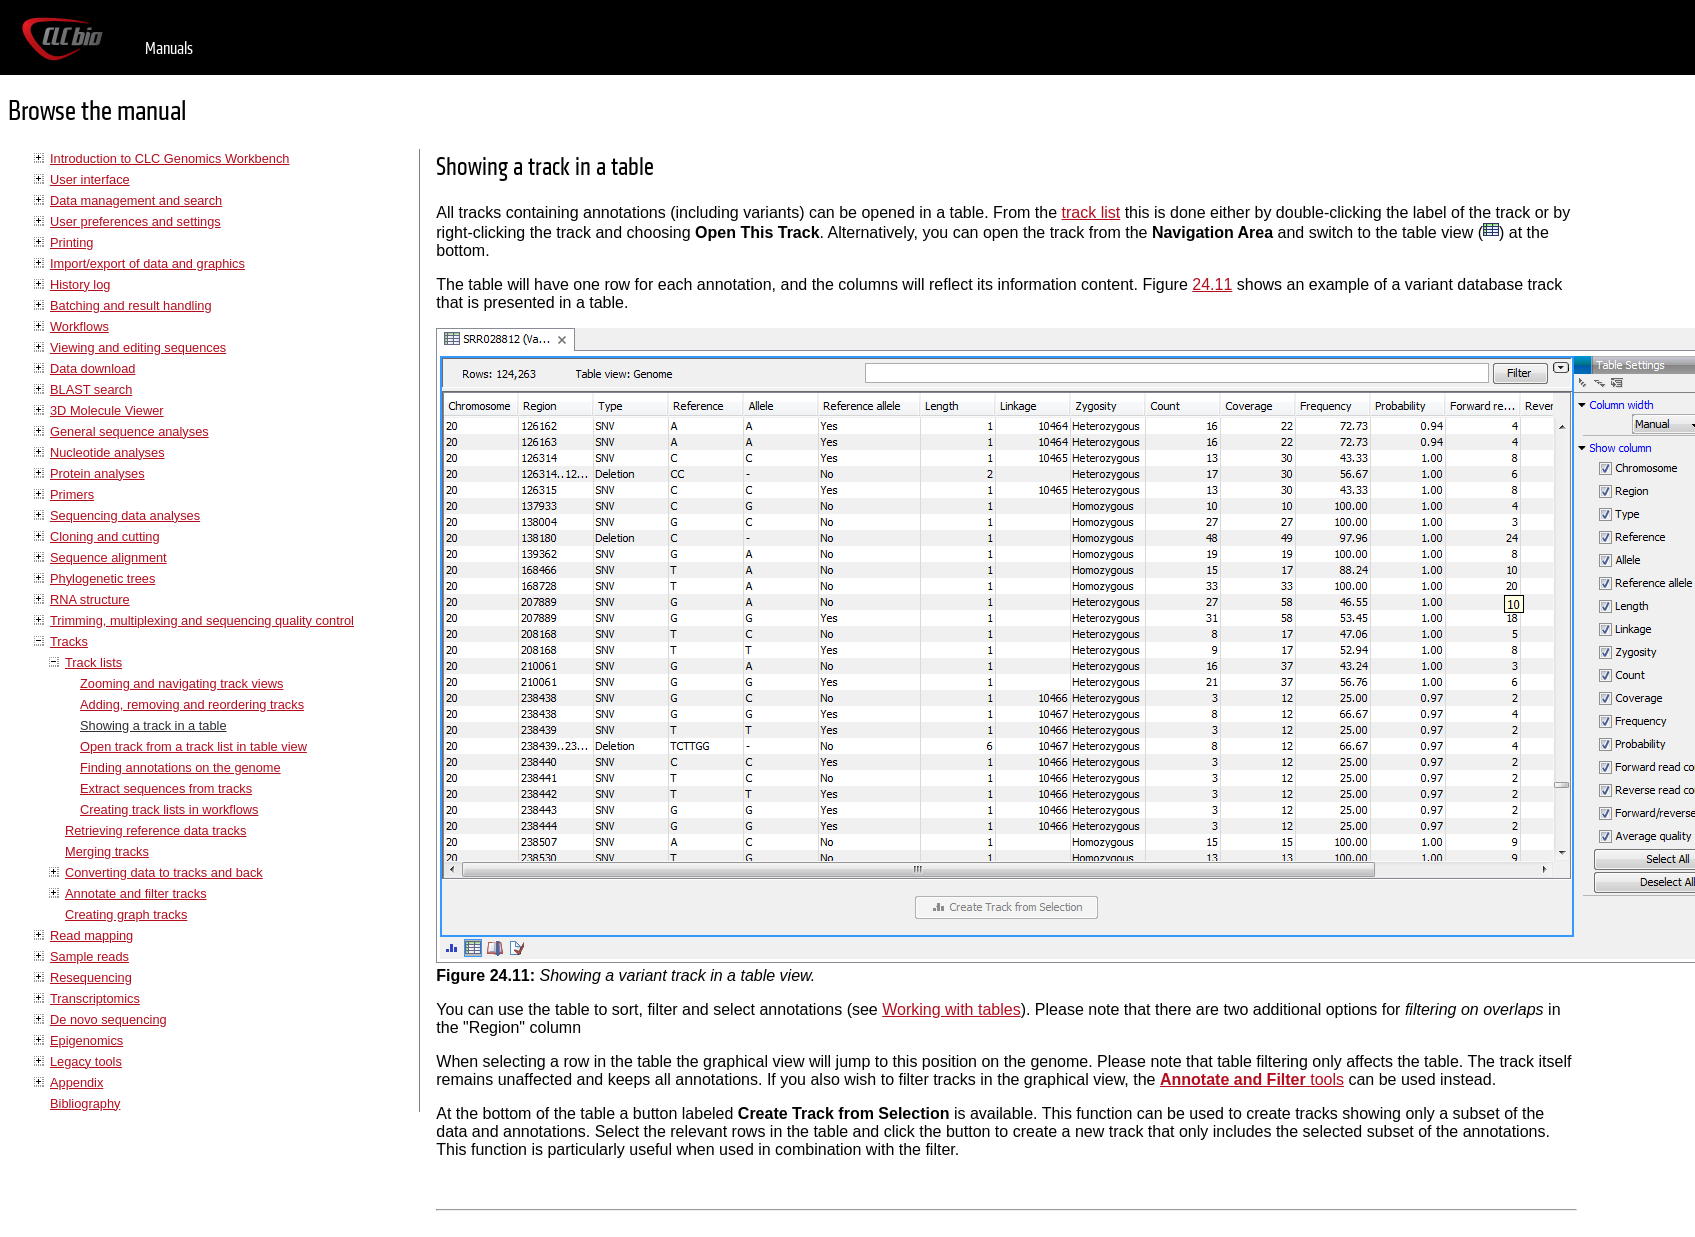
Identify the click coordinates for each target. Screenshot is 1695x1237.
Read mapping (91, 935)
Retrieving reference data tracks (155, 830)
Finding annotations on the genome (180, 767)
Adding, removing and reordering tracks (192, 704)
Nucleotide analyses (107, 452)
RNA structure (90, 599)
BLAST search (91, 389)
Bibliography (85, 1103)
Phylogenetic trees (102, 578)
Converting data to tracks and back (164, 872)
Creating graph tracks (126, 914)
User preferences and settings (135, 221)
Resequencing (91, 977)
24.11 (1212, 284)
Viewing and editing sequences (138, 347)
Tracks (69, 641)
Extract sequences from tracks (166, 788)
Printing (71, 242)
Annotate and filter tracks (136, 893)
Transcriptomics (95, 998)
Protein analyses (97, 473)
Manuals (169, 48)
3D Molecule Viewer (107, 410)
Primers (72, 494)
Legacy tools (86, 1061)
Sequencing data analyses (125, 515)
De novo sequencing (108, 1019)
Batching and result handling (131, 305)
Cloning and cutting (105, 536)
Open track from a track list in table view (193, 746)
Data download (92, 368)
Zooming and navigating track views (181, 683)
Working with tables (951, 1009)
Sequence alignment (108, 557)
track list (1091, 212)
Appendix (76, 1082)
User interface (90, 179)
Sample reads (89, 956)
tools (1252, 1079)
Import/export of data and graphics (147, 263)
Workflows (79, 326)
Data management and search (136, 200)
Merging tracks (107, 851)
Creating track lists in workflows (169, 809)
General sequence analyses (129, 431)
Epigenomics (86, 1040)
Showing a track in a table (153, 725)
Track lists (93, 662)
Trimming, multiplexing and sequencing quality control (202, 620)
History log (80, 284)
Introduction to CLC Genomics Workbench (169, 158)
